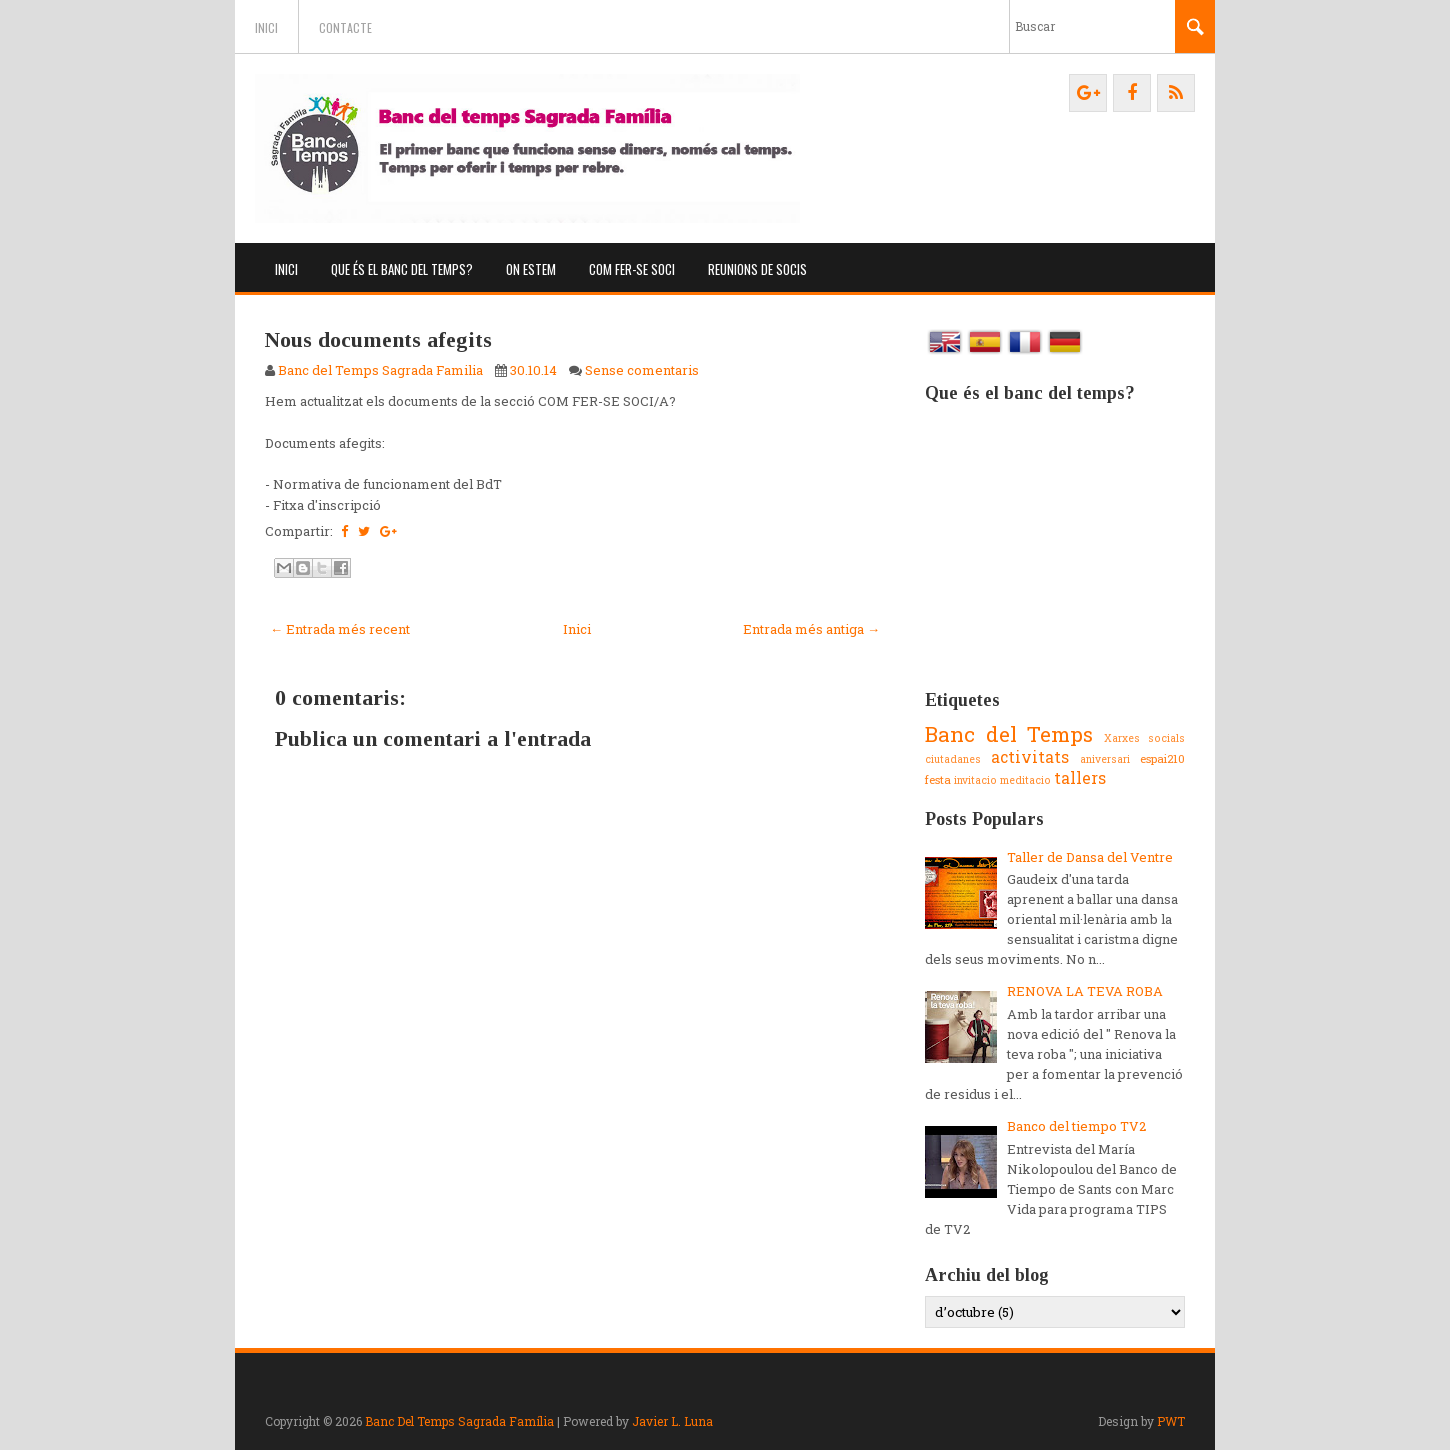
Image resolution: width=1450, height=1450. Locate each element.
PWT (1171, 1421)
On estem (531, 269)
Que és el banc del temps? (402, 269)
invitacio (975, 780)
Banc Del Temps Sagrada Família (459, 1421)
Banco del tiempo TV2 (1076, 1126)
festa (938, 779)
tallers (1080, 778)
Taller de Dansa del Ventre (1090, 857)
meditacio (1025, 780)
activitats (1030, 757)
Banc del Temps (1009, 734)
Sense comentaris (642, 370)
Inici (266, 27)
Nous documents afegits (378, 339)
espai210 (1162, 758)
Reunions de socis (757, 269)
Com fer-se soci (632, 269)
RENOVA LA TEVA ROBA (1085, 991)
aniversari (1105, 759)
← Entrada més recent (340, 629)
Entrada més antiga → (811, 629)
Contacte (345, 27)
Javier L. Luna (672, 1421)
